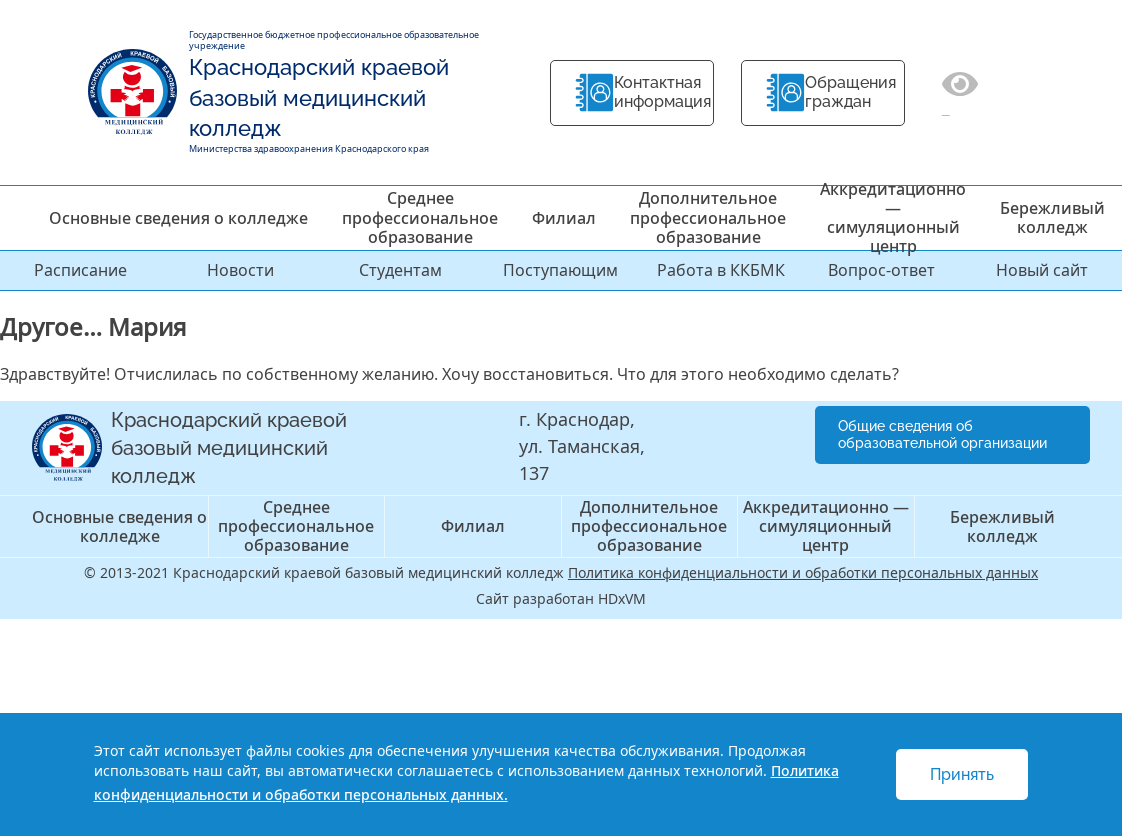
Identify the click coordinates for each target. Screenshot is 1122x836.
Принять (962, 774)
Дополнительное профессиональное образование (708, 217)
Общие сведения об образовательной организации (942, 434)
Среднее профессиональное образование (420, 217)
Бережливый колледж (1052, 217)
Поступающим (560, 270)
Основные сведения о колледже (178, 218)
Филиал (564, 218)
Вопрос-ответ (881, 270)
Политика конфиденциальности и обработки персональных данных (803, 572)
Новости (240, 270)
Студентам (400, 270)
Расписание (80, 270)
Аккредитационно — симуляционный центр (893, 218)
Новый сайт (1042, 270)
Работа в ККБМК (721, 270)
